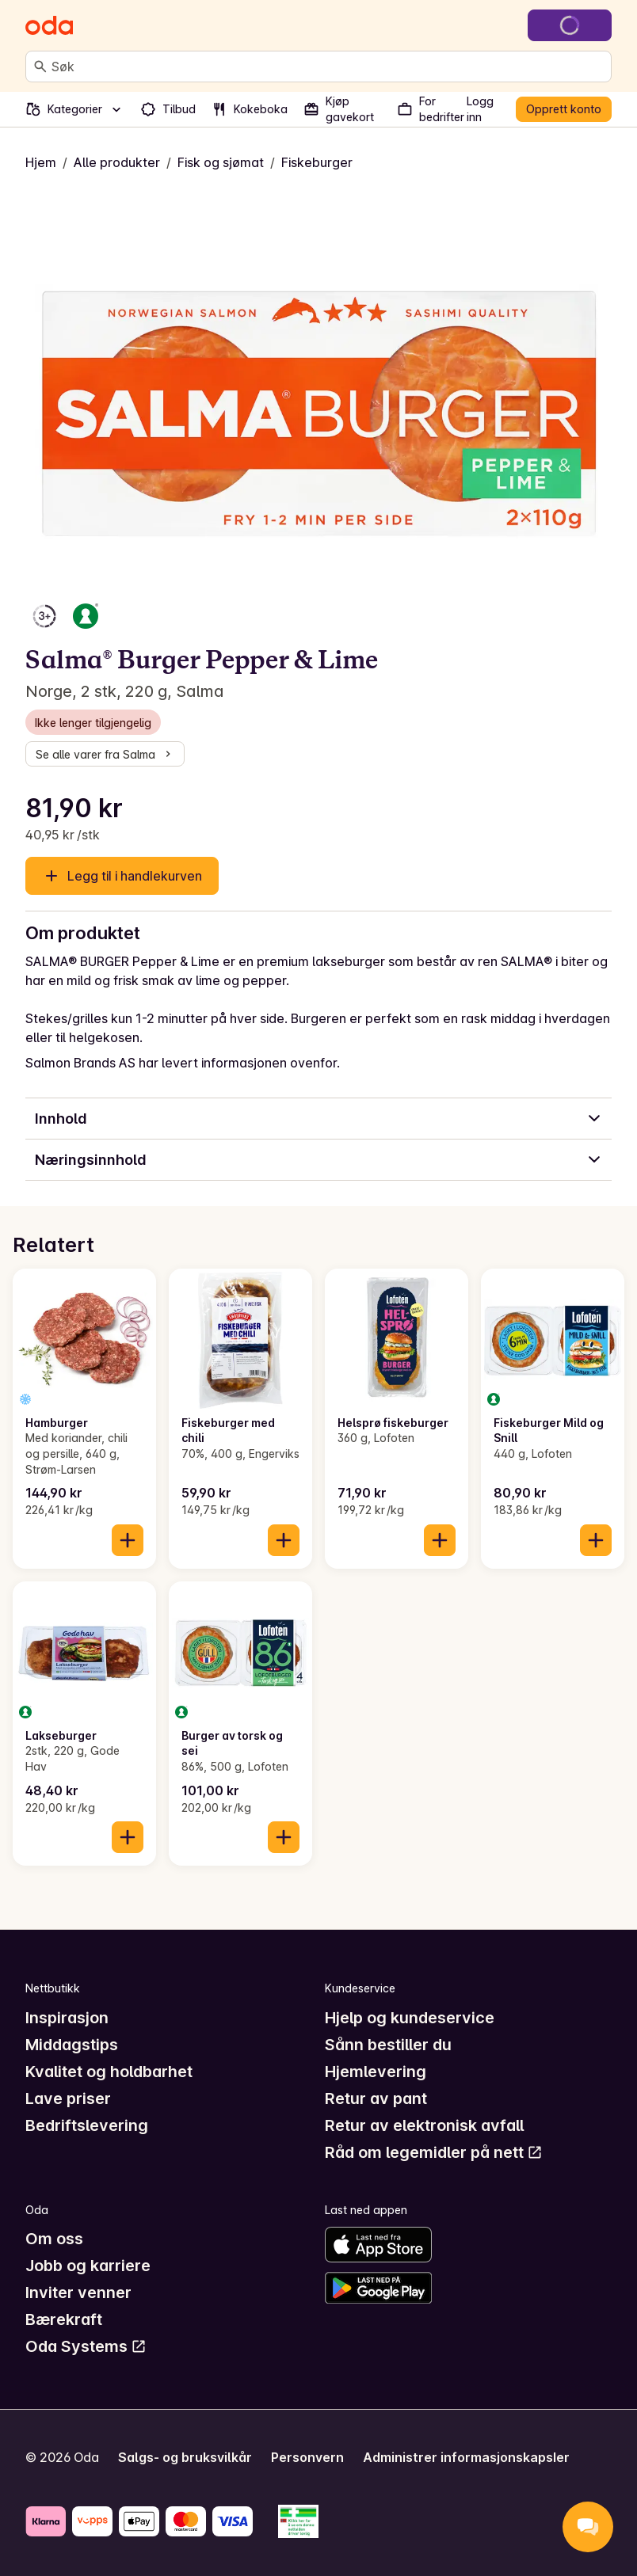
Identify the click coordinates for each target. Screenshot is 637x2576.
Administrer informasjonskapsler (466, 2457)
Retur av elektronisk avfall (424, 2125)
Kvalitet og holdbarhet (109, 2071)
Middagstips (71, 2044)
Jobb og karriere (88, 2265)
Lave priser (68, 2098)
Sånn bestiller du (388, 2044)
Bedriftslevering (86, 2125)
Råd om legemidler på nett (434, 2152)
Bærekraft (63, 2319)
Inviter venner (78, 2292)
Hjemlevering (375, 2071)
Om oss (54, 2238)
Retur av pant (376, 2098)
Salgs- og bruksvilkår (185, 2457)
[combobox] (328, 66)
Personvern (307, 2457)
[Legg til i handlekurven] (127, 1540)
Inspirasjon (67, 2017)
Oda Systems (86, 2346)
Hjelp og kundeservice (409, 2017)
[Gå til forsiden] (49, 25)
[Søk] (40, 66)
